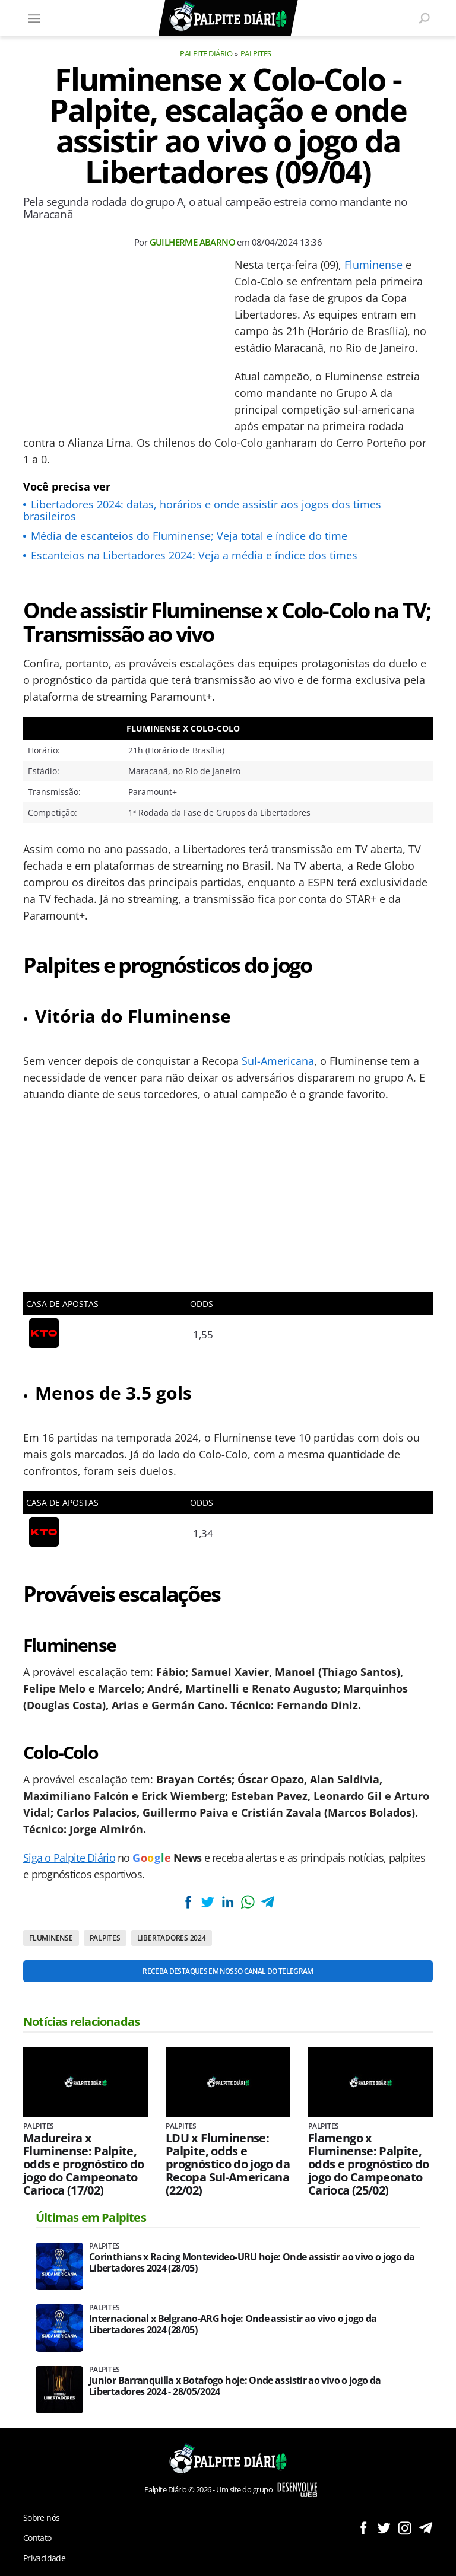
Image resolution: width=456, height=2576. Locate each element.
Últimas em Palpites (91, 2217)
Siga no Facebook (363, 2527)
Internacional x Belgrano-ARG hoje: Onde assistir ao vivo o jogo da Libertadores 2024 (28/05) (233, 2324)
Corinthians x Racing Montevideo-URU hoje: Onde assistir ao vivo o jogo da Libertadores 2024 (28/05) (251, 2262)
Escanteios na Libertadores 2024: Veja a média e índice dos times (194, 555)
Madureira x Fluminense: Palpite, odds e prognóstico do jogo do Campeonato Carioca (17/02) (83, 2164)
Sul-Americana (278, 1061)
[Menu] (34, 18)
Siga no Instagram (404, 2527)
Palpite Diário (206, 53)
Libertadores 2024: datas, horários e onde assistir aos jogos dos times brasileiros (202, 510)
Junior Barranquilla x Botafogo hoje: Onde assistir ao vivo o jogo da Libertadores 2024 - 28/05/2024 (235, 2386)
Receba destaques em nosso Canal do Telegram (227, 1971)
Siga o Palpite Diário (69, 1857)
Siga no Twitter (383, 2527)
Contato (37, 2537)
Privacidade (44, 2558)
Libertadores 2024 (171, 1938)
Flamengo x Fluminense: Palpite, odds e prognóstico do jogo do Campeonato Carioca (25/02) (368, 2164)
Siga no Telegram (425, 2527)
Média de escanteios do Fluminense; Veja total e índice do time (189, 536)
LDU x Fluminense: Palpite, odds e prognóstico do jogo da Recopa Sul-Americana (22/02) (228, 2164)
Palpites (255, 53)
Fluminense (373, 264)
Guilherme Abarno (192, 242)
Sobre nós (41, 2517)
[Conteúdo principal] (228, 1288)
